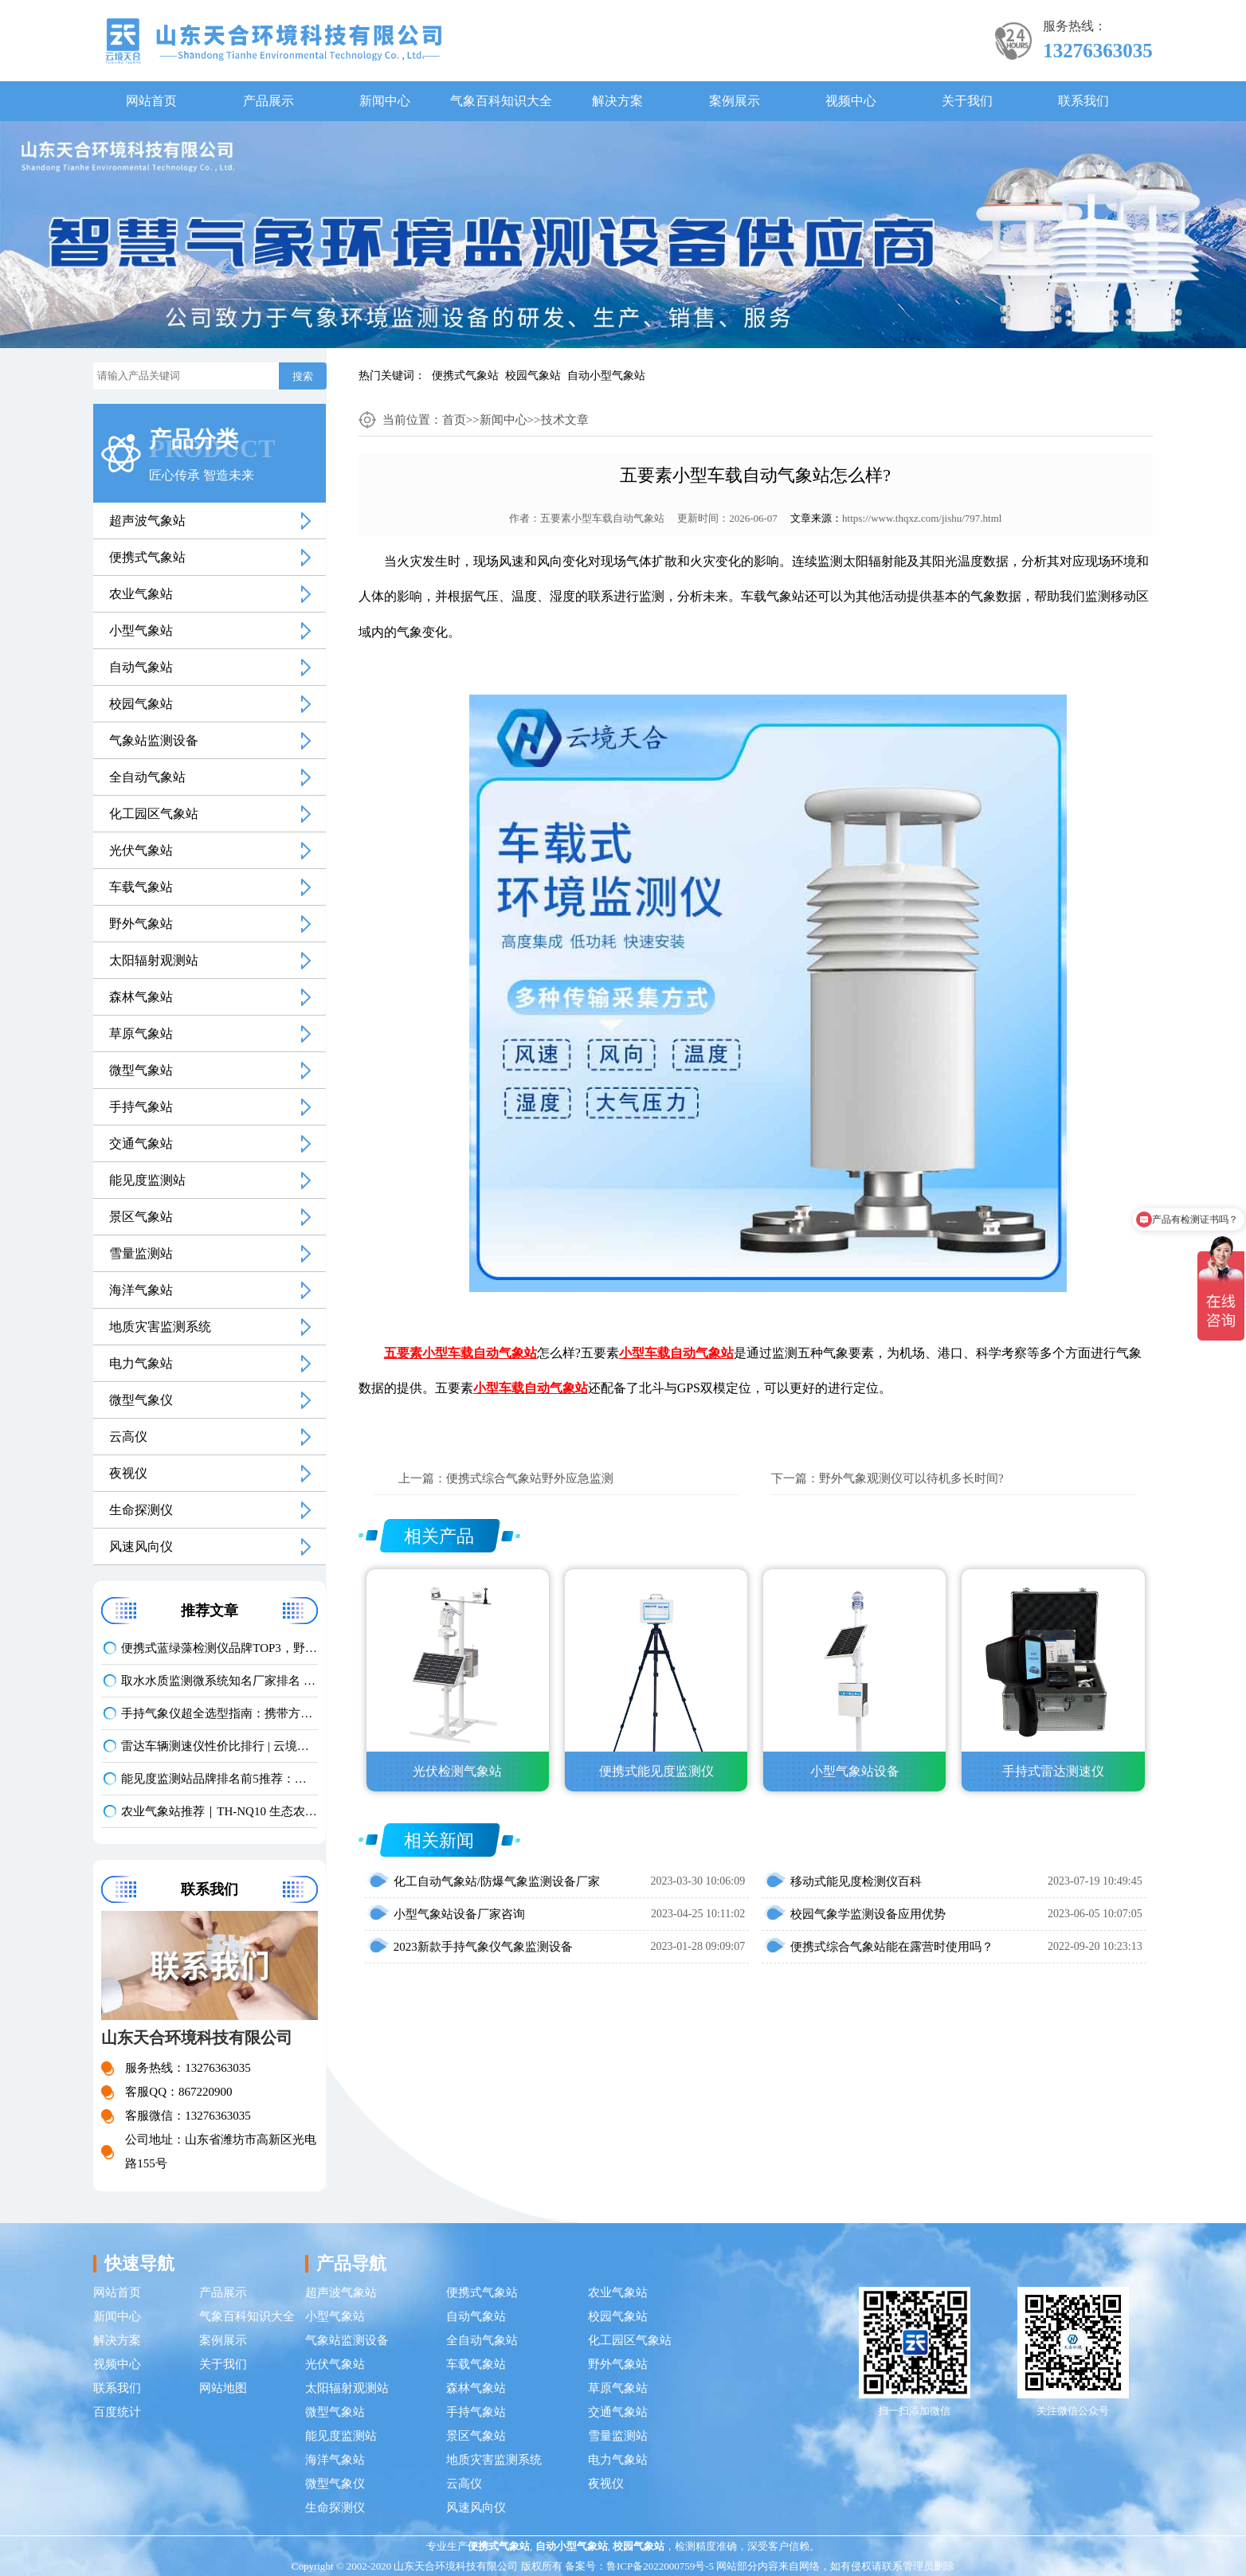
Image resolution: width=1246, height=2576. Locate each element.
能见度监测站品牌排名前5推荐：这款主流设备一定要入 (219, 1778)
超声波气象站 (147, 520)
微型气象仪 (141, 1400)
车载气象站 (141, 887)
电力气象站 (141, 1363)
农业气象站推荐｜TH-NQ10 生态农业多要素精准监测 (219, 1811)
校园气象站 (533, 376)
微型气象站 (141, 1070)
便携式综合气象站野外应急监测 (529, 1478)
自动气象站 (141, 667)
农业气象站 (141, 594)
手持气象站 (141, 1107)
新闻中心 (384, 101)
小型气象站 (141, 630)
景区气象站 (141, 1216)
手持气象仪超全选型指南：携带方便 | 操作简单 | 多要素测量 (219, 1713)
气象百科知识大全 (501, 101)
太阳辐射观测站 (153, 960)
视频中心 (850, 101)
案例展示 (734, 101)
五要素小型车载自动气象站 (602, 518)
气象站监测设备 (153, 740)
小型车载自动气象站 (676, 1353)
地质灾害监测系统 (160, 1326)
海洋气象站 (141, 1290)
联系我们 (1083, 101)
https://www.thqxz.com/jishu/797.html (921, 518)
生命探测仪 (141, 1510)
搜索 (302, 376)
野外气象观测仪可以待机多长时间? (911, 1478)
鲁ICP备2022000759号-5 (660, 2566)
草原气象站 (141, 1033)
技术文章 (565, 419)
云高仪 (128, 1436)
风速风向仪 (141, 1546)
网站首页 (151, 101)
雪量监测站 (141, 1253)
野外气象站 (141, 923)
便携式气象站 (465, 376)
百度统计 (117, 2412)
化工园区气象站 (153, 813)
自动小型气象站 (606, 376)
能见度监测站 (147, 1180)
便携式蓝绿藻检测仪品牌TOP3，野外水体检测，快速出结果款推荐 (219, 1648)
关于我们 (967, 101)
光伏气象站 (141, 850)
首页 (454, 419)
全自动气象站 (147, 777)
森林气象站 (141, 997)
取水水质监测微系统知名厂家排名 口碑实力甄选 (219, 1680)
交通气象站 (141, 1143)
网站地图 (223, 2388)
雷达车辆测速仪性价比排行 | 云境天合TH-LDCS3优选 (219, 1746)
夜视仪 (128, 1473)
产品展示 (268, 101)
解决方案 (617, 101)
